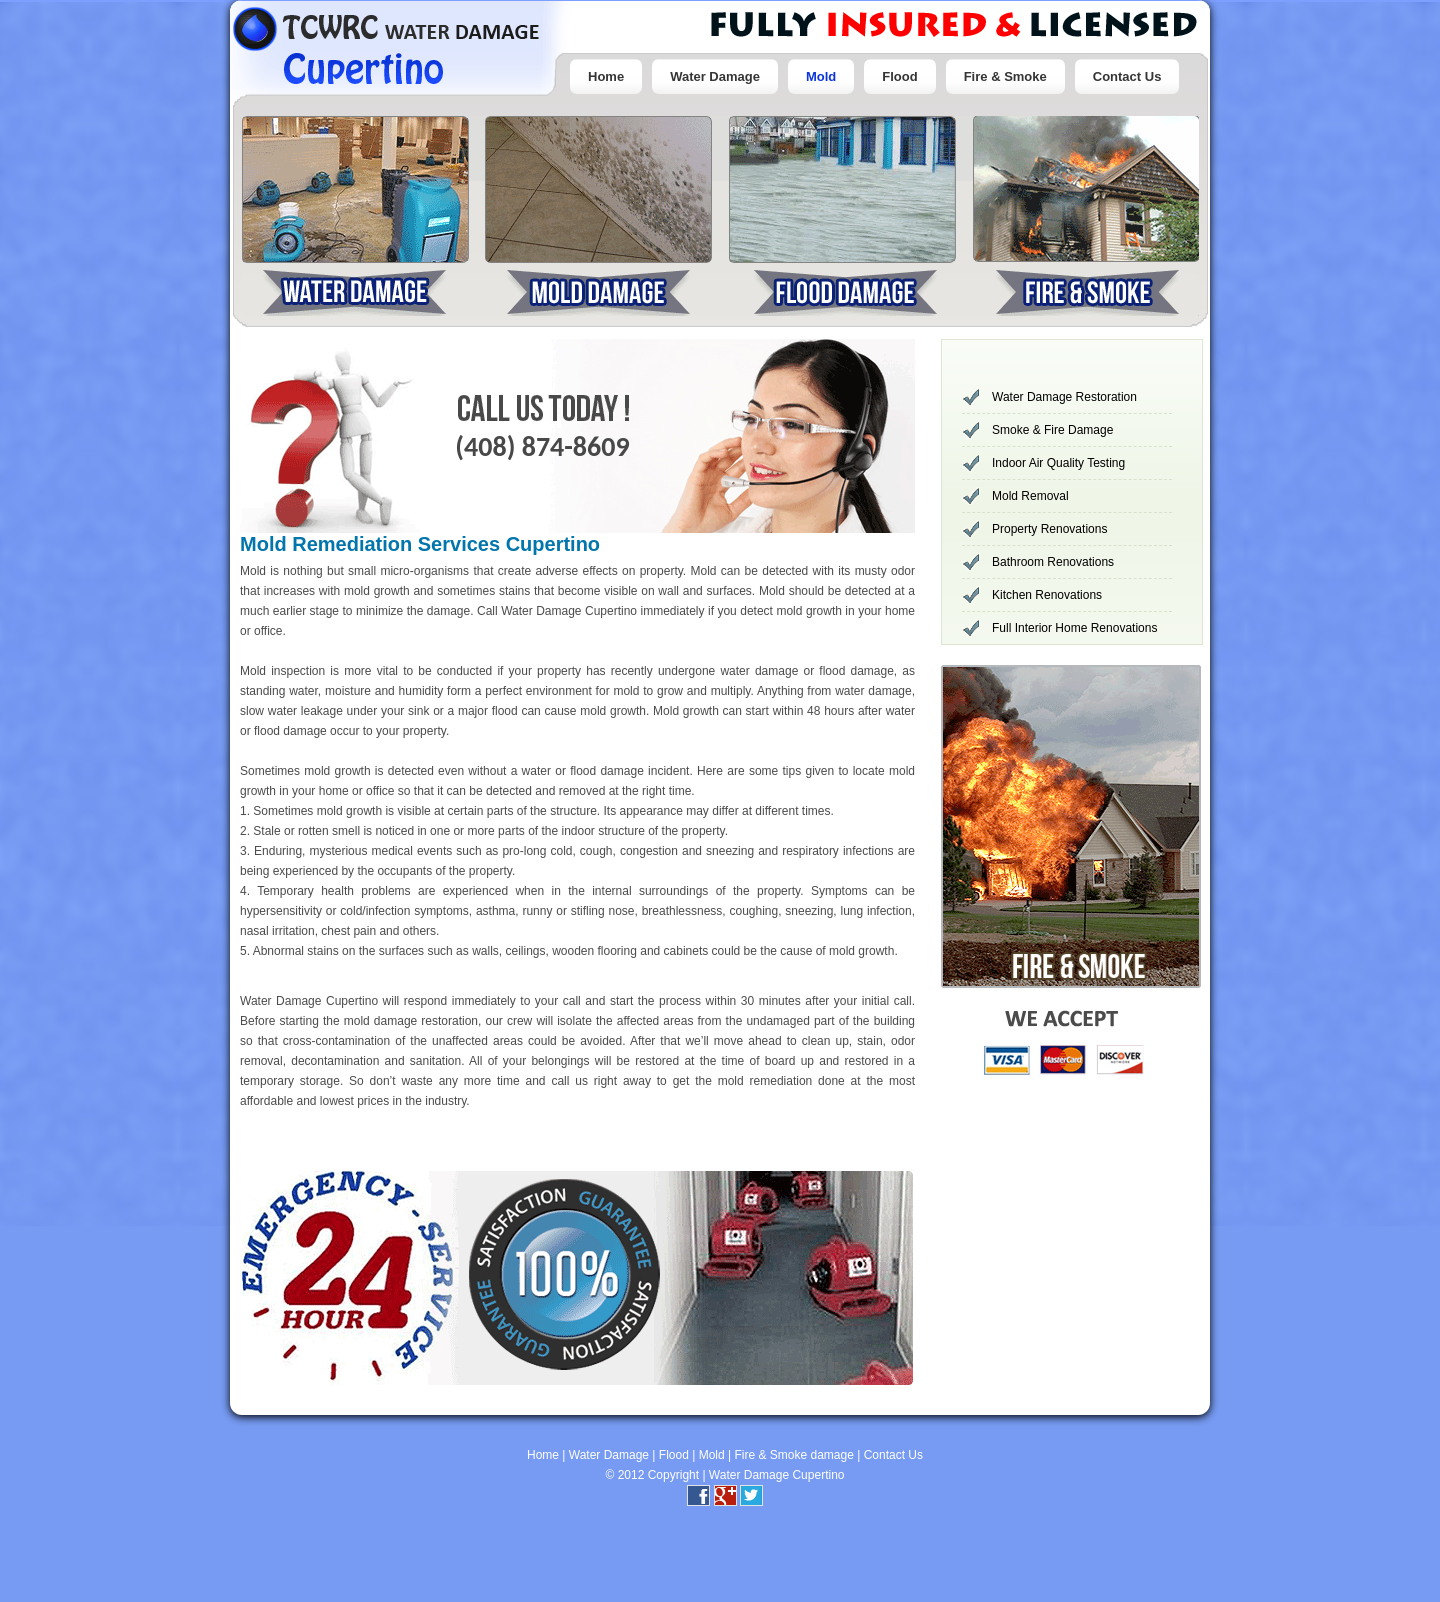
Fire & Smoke (1005, 76)
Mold (821, 76)
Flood (899, 76)
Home (606, 76)
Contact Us (1127, 76)
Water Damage (715, 76)
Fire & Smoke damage (793, 1455)
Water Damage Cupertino (777, 1475)
